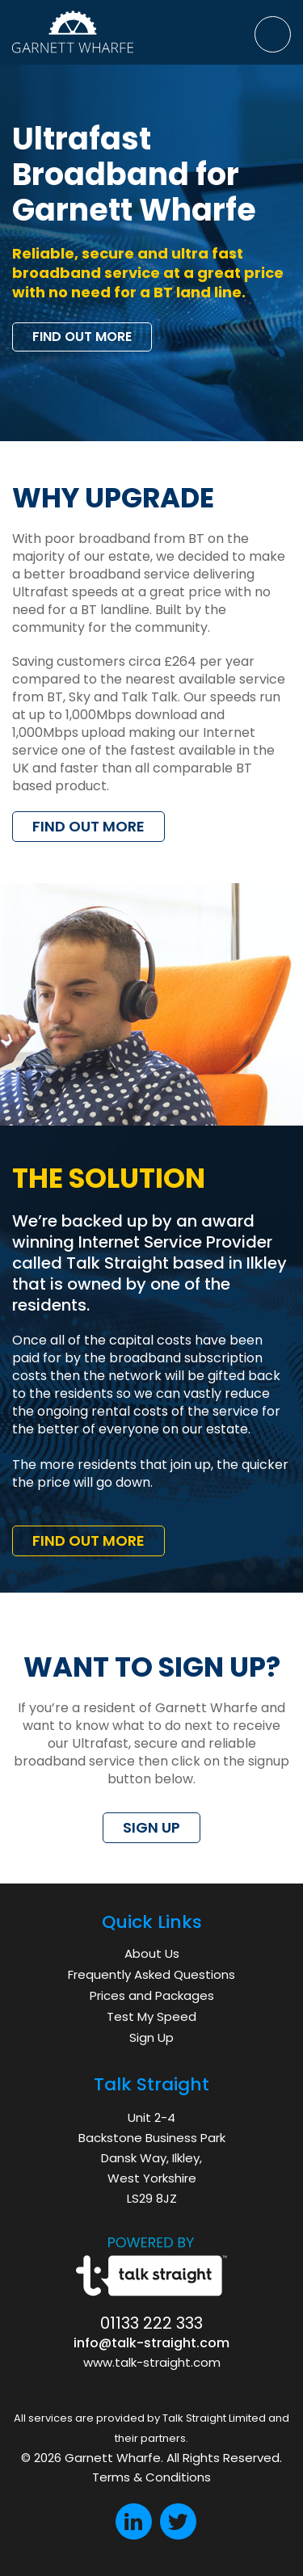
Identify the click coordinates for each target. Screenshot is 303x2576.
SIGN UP (151, 1827)
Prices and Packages (152, 1995)
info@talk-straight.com (151, 2343)
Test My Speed (151, 2016)
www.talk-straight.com (152, 2362)
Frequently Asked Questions (151, 1974)
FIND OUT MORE (82, 336)
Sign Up (151, 2037)
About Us (151, 1953)
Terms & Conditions (151, 2477)
